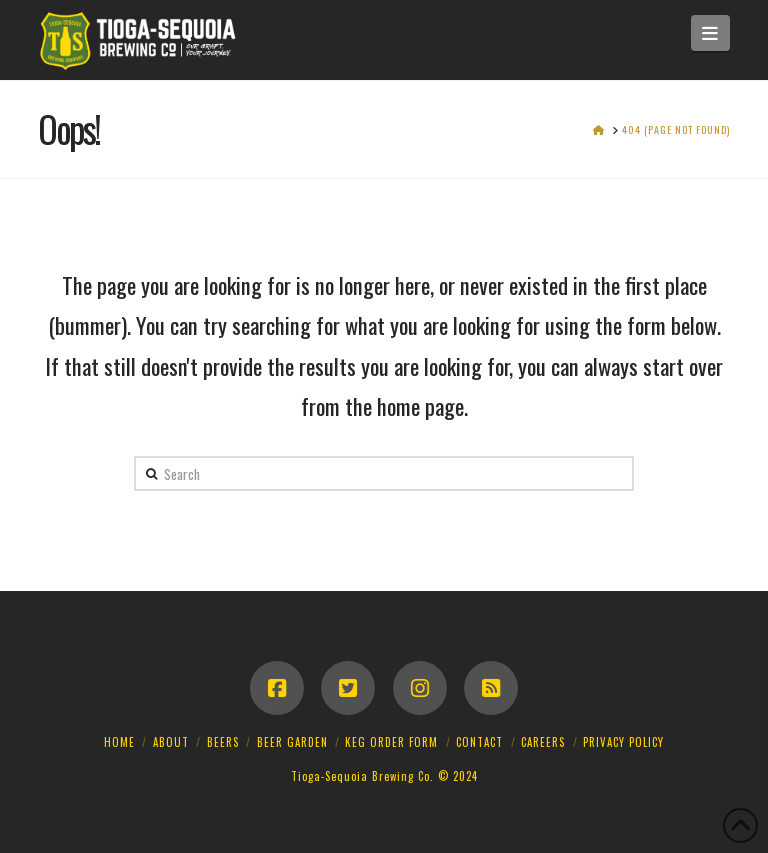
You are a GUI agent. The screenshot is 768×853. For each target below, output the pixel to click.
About (171, 742)
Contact (479, 742)
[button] (710, 33)
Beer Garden (292, 742)
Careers (543, 742)
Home (119, 742)
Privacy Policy (623, 742)
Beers (223, 742)
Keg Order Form (391, 742)
